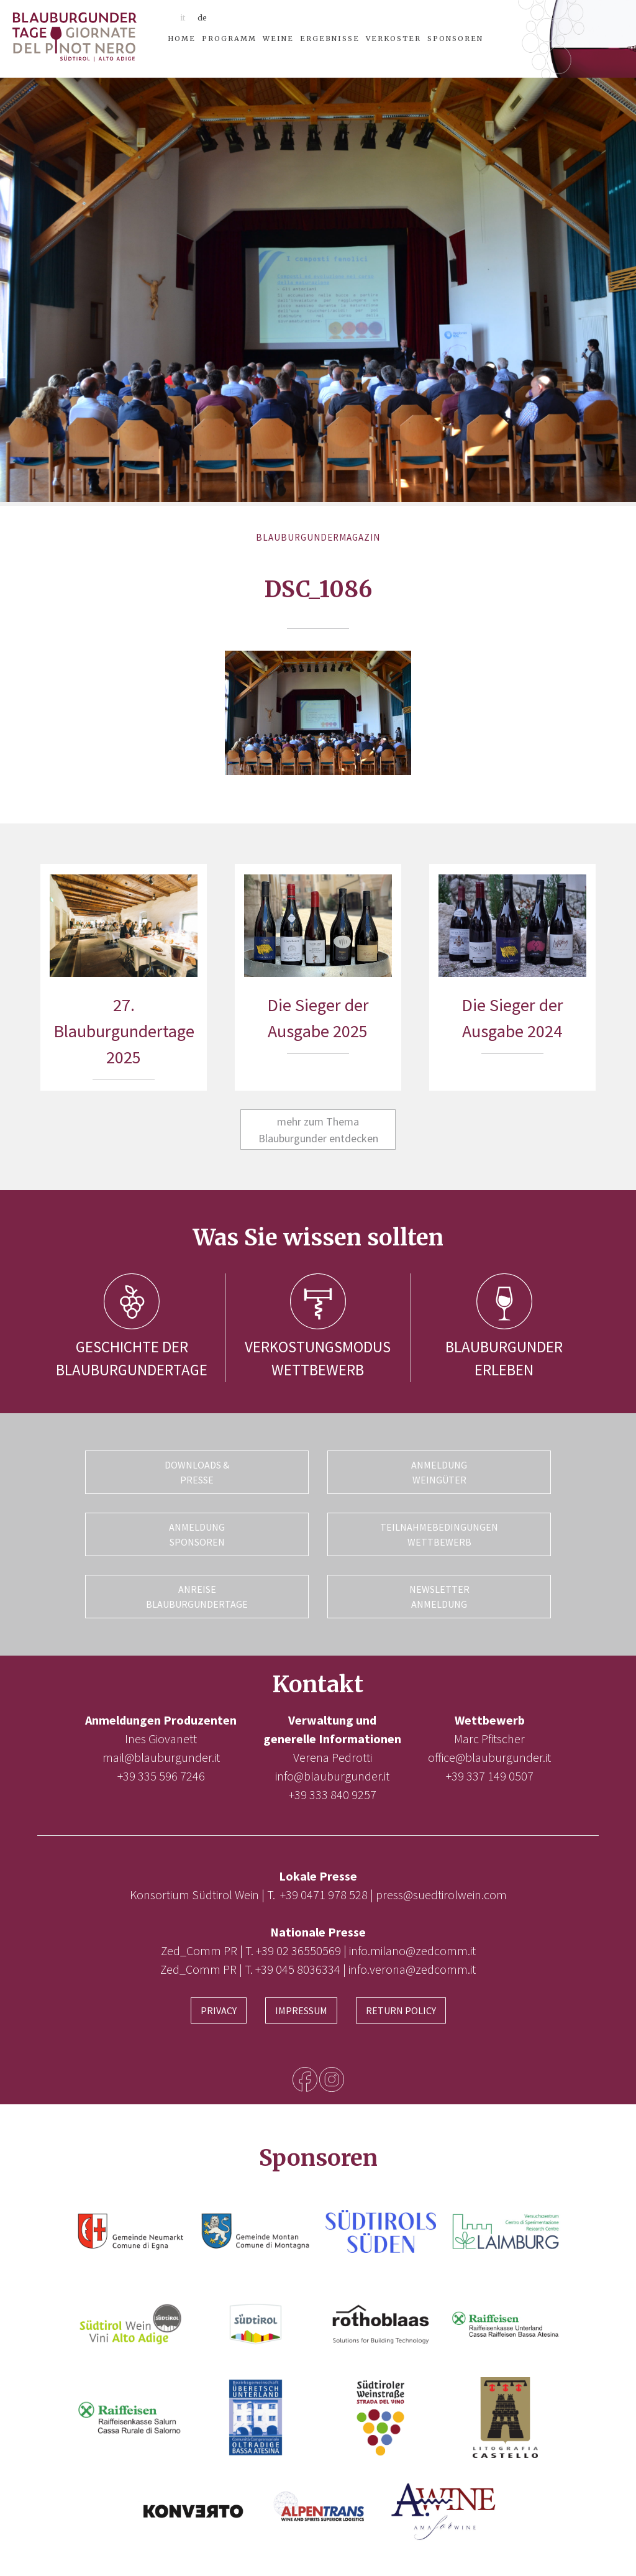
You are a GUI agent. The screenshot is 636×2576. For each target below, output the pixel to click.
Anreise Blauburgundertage (197, 1596)
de (202, 17)
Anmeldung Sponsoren (197, 1534)
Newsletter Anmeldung (439, 1596)
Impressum (301, 2010)
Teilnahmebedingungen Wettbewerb (439, 1534)
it (182, 17)
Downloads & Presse (197, 1472)
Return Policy (401, 2010)
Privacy (219, 2010)
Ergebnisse (330, 38)
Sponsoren (455, 38)
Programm (229, 38)
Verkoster (393, 38)
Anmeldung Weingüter (439, 1472)
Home (182, 38)
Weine (278, 38)
